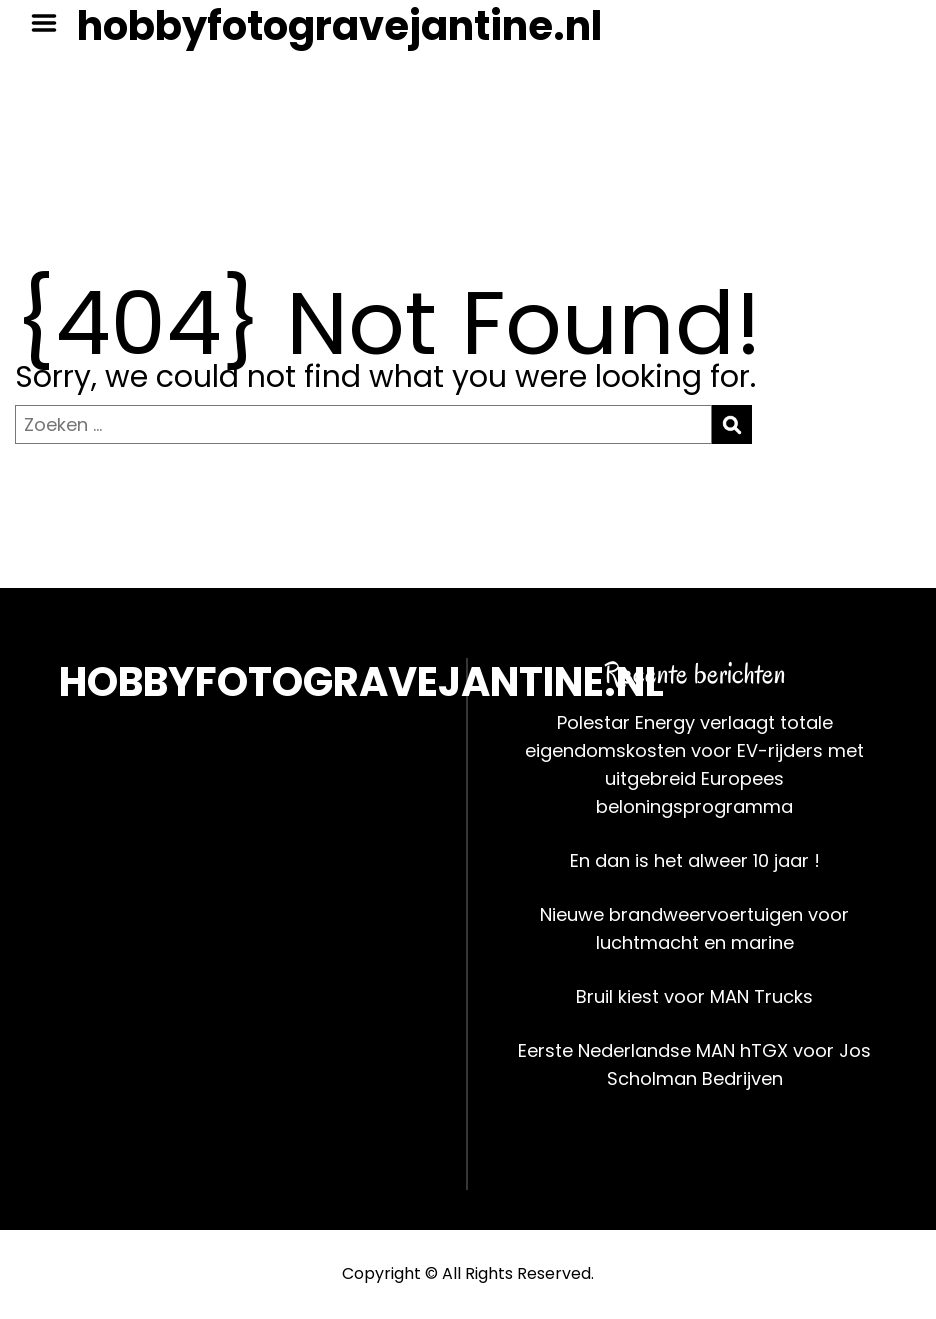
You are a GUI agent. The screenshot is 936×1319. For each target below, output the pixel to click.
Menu (51, 23)
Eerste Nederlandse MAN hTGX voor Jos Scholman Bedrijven (694, 1064)
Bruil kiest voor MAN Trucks (694, 996)
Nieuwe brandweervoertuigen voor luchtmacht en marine (694, 928)
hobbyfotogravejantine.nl (339, 26)
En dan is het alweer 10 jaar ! (695, 860)
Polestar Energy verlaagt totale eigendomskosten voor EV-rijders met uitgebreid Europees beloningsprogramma (694, 764)
